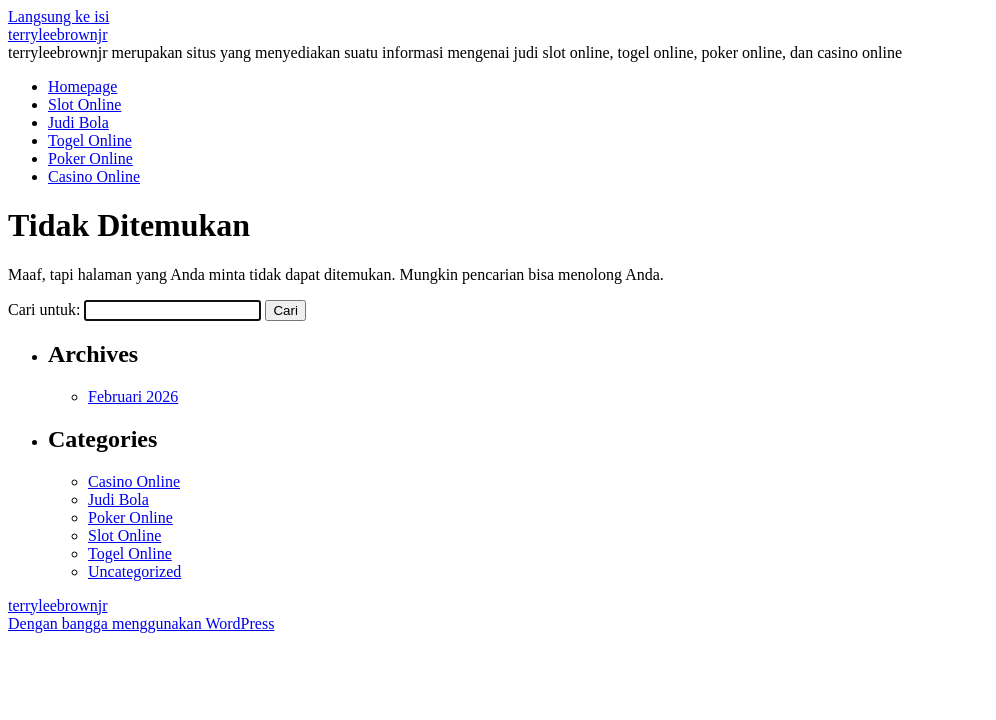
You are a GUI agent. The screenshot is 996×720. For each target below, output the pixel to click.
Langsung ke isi (58, 16)
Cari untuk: (44, 309)
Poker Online (90, 158)
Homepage (82, 86)
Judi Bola (78, 122)
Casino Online (94, 176)
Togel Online (90, 140)
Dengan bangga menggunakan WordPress (141, 623)
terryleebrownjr (58, 34)
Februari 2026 (133, 396)
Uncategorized (134, 571)
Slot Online (84, 104)
